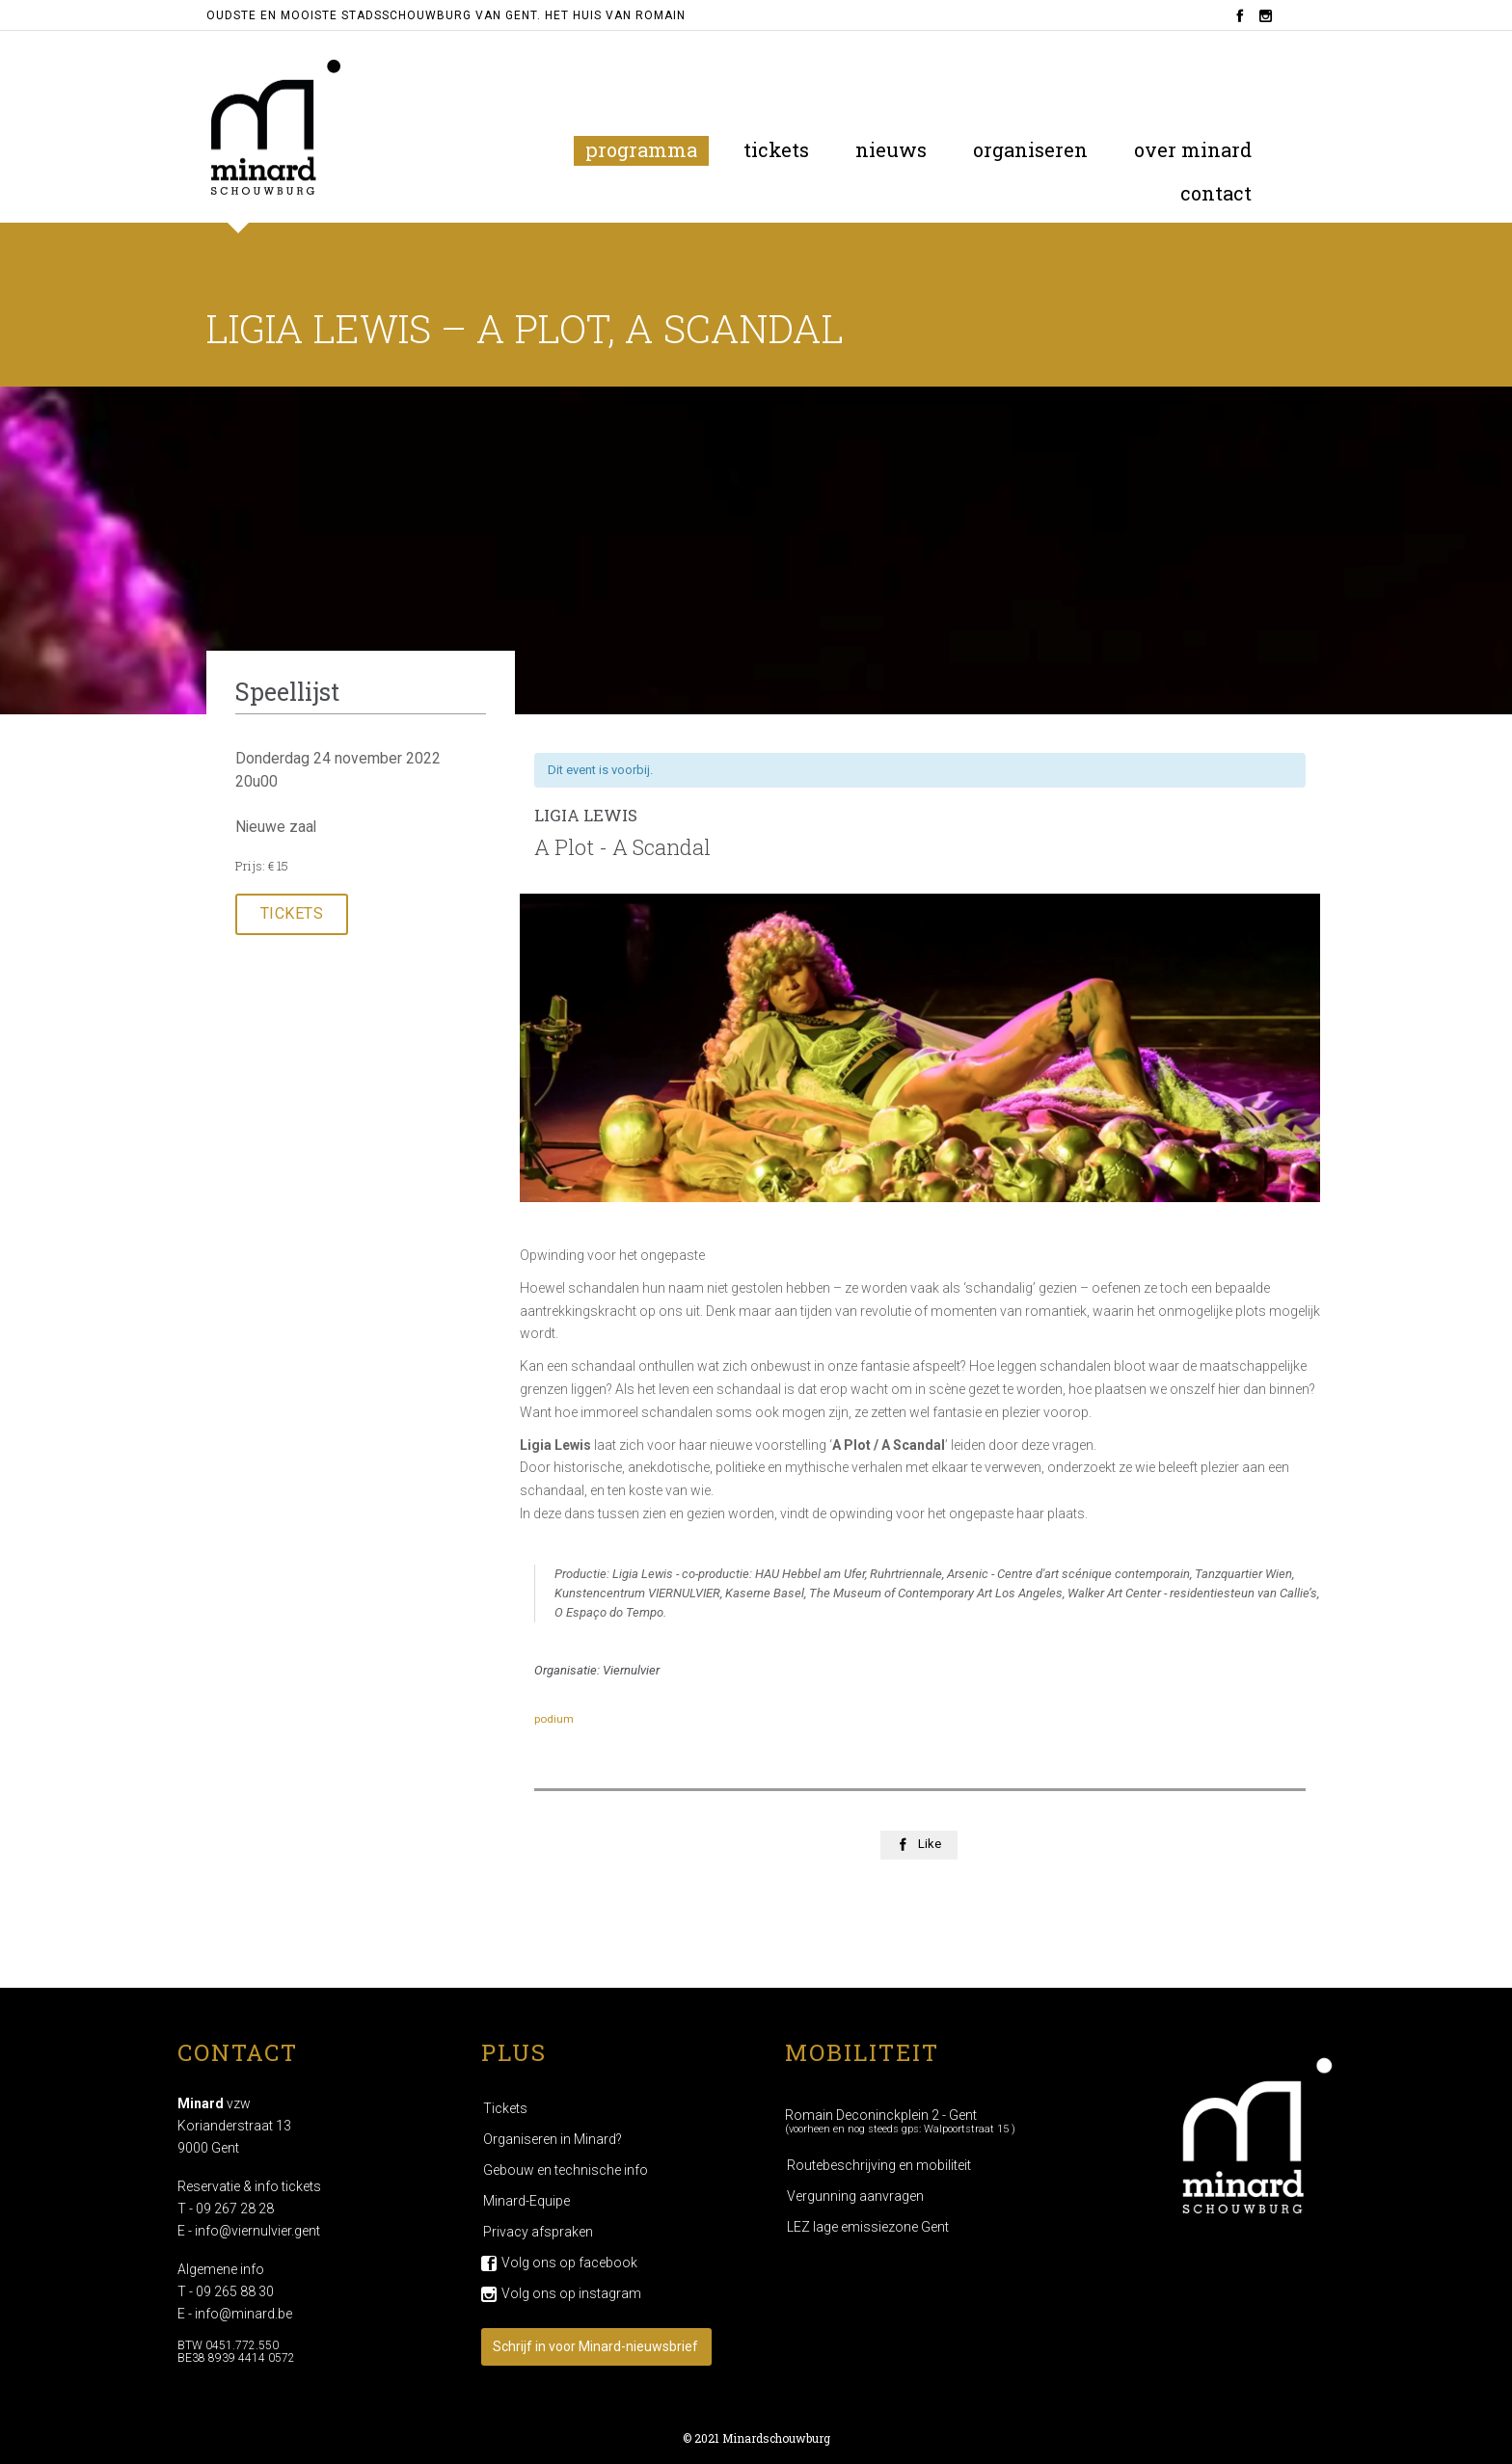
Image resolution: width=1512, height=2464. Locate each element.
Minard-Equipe (526, 2201)
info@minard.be (243, 2313)
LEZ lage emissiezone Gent (868, 2227)
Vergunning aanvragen (855, 2196)
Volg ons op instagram (571, 2293)
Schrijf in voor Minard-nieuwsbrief (595, 2346)
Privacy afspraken (538, 2231)
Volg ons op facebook (569, 2262)
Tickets (505, 2108)
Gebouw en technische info (565, 2170)
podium (554, 1719)
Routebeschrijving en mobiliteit (879, 2165)
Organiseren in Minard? (552, 2139)
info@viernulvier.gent (257, 2230)
